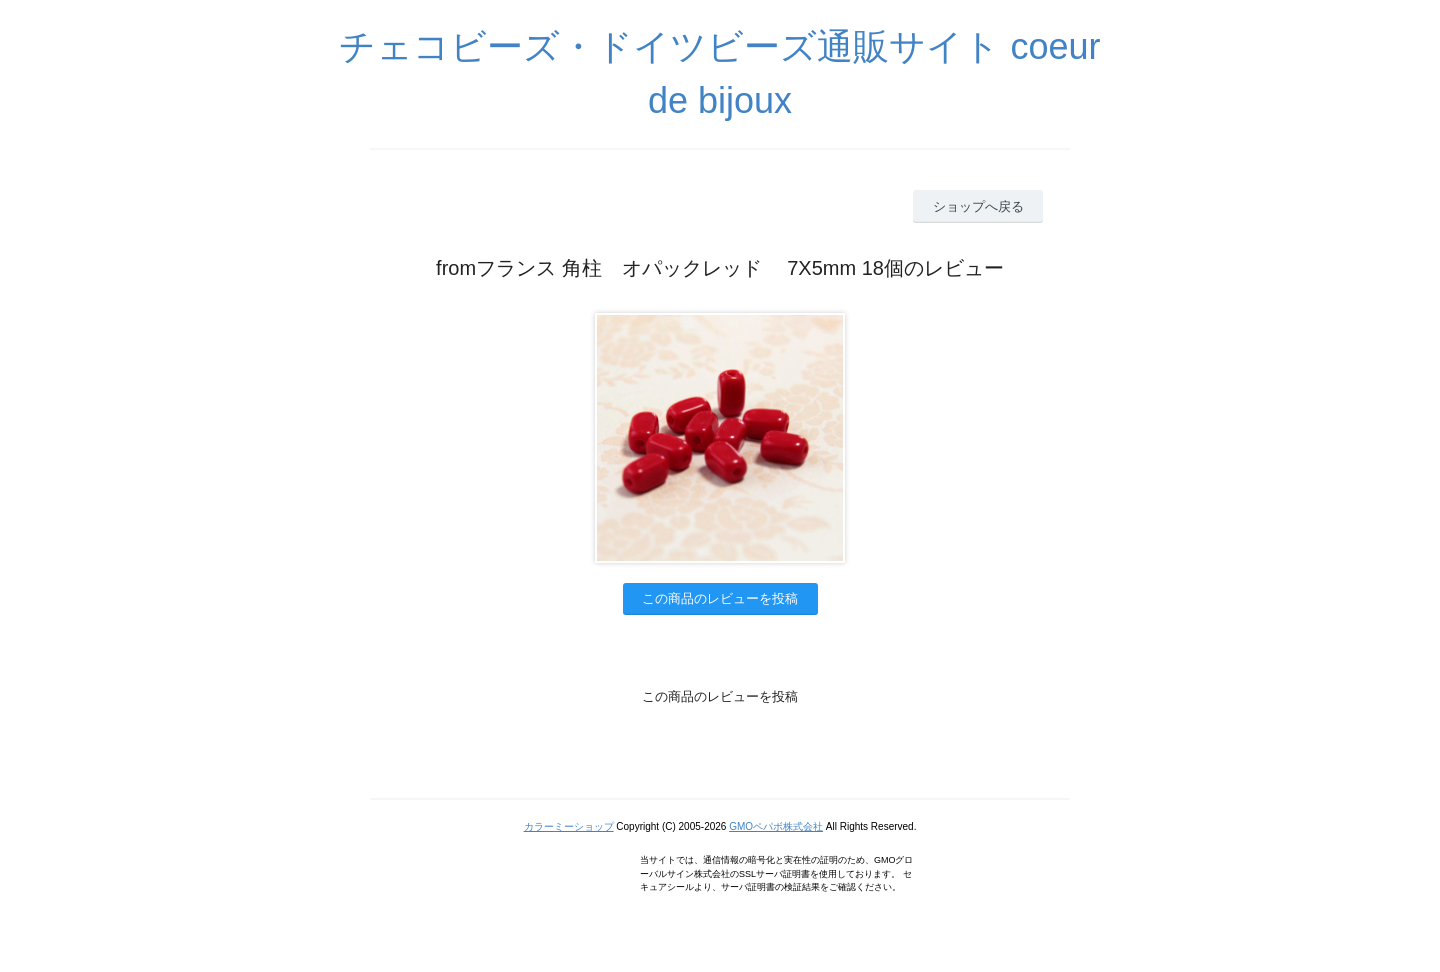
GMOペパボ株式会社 (776, 826)
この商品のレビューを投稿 (720, 598)
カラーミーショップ (569, 826)
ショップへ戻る (978, 206)
